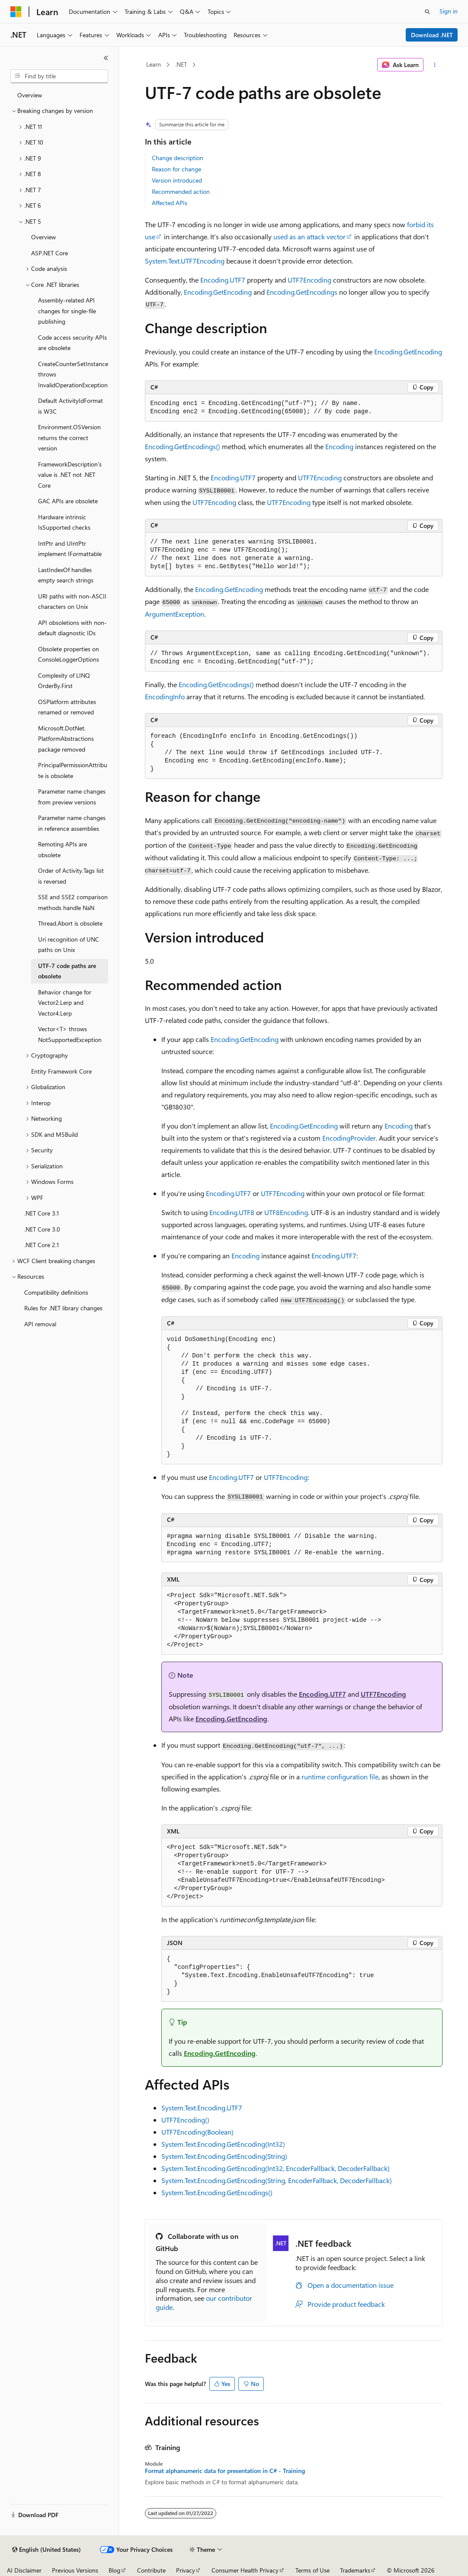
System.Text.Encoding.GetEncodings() (216, 2192)
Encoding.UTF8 (231, 1212)
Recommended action (181, 191)
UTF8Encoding (286, 1212)
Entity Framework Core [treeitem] (61, 1071)
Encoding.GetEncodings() (182, 446)
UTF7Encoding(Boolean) (197, 2131)
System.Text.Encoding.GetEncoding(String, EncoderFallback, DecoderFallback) (276, 2180)
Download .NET (432, 35)
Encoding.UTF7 (222, 279)
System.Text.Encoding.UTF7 (201, 2107)
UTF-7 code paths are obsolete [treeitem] (67, 971)
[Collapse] (106, 58)
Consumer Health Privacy (245, 2570)
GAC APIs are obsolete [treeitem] (68, 501)
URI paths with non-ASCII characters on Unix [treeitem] (72, 601)
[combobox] (59, 76)
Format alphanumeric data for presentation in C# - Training (225, 2471)
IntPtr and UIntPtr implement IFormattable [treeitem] (70, 548)
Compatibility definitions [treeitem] (56, 1292)
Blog (114, 2570)
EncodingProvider (349, 1137)
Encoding (339, 446)
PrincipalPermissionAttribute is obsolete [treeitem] (72, 770)
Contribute (151, 2570)
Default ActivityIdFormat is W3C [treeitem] (70, 405)
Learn (153, 64)
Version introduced (177, 180)
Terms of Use (312, 2570)
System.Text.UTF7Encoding (184, 260)
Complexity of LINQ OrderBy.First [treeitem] (64, 680)
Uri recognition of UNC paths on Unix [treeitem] (68, 944)
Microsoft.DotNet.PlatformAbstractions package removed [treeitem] (66, 738)
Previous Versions (75, 2570)
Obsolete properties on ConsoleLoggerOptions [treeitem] (68, 654)
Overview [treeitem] (29, 95)
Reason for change (176, 169)
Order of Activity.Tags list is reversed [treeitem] (71, 875)
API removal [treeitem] (40, 1324)
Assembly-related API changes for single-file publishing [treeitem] (67, 310)
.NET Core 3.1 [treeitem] (41, 1213)
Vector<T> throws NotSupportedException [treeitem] (70, 1034)
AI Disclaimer (24, 2570)
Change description (177, 158)
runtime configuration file (339, 1776)
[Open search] (427, 11)
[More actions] (434, 65)
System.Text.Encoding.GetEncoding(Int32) (223, 2143)
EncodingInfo (165, 696)
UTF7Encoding (309, 279)
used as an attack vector (309, 236)
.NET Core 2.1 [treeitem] (41, 1245)
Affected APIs (169, 203)
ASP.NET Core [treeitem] (49, 253)
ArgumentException (174, 613)
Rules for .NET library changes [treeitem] (63, 1308)
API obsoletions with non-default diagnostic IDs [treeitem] (72, 627)
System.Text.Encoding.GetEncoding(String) (224, 2156)
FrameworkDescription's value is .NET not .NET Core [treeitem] (70, 474)
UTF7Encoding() (185, 2119)
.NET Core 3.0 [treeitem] (42, 1229)
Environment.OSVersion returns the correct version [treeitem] (69, 437)
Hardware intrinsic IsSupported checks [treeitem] (64, 522)
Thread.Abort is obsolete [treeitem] (70, 923)
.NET (181, 64)
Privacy (185, 2570)
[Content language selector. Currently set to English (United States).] (46, 2550)
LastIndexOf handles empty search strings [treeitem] (65, 575)
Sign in (448, 11)
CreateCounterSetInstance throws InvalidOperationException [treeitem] (73, 374)
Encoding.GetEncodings (301, 291)
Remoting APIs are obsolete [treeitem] (62, 849)
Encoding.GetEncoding (218, 291)
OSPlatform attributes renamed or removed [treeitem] (67, 707)
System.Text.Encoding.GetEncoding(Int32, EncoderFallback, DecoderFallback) (275, 2168)
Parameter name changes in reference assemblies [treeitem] (72, 823)
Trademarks (355, 2570)
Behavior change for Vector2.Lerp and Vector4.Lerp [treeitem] (64, 1002)
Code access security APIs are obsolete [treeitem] (72, 342)
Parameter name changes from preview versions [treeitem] (72, 796)
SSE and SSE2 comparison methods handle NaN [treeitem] (73, 902)
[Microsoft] (16, 11)
